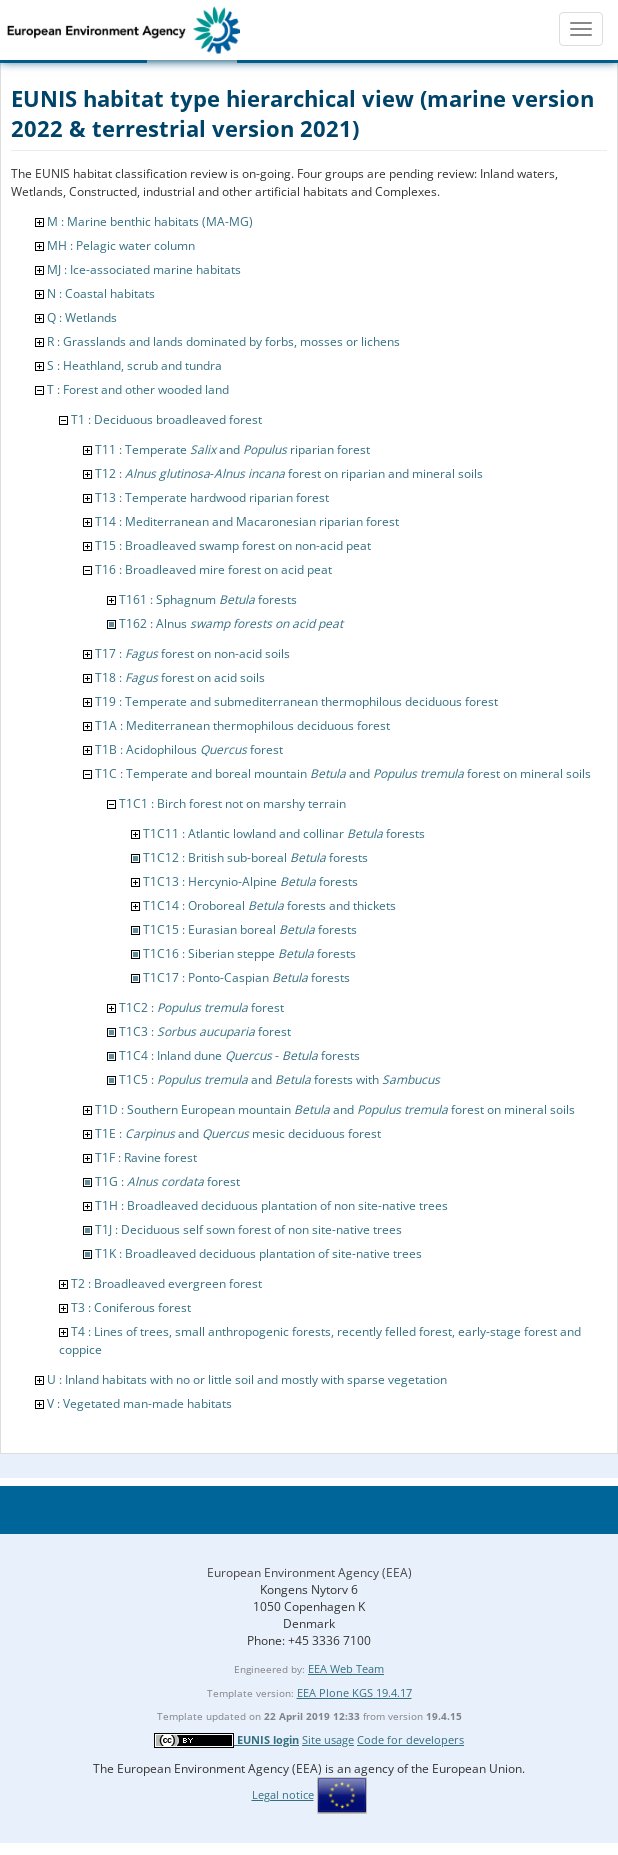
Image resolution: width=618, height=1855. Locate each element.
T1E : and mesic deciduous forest (238, 1133)
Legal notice (283, 1794)
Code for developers (410, 1739)
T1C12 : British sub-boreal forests (255, 857)
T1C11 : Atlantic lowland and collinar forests (284, 833)
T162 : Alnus (231, 623)
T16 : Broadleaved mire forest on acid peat (213, 569)
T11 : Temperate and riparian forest (232, 449)
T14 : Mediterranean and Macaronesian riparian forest (247, 521)
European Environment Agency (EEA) (309, 1572)
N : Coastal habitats (101, 293)
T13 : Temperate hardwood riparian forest (212, 497)
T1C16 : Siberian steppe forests (249, 953)
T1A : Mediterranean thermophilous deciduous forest (242, 725)
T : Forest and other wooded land (138, 389)
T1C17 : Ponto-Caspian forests (246, 977)
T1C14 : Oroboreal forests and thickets (269, 905)
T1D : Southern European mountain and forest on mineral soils (335, 1109)
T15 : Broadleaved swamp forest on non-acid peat (233, 545)
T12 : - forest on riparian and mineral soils (289, 473)
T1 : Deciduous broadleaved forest (166, 419)
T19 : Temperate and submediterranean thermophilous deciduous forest (296, 701)
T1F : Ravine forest (146, 1157)
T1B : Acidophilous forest (189, 749)
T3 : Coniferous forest (131, 1307)
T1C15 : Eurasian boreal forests (250, 929)
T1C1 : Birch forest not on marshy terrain (232, 803)
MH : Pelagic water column (121, 245)
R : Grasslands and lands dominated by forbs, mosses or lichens (223, 341)
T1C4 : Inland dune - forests (239, 1055)
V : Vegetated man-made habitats (139, 1403)
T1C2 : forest (201, 1007)
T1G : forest (167, 1181)
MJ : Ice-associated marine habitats (144, 269)
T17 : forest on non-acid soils (192, 653)
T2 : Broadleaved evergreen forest (166, 1283)
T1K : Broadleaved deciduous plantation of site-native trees (258, 1253)
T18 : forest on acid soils (180, 677)
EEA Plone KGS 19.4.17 (354, 1692)
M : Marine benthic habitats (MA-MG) (150, 221)
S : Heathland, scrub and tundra (134, 365)
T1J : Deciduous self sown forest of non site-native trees (248, 1229)
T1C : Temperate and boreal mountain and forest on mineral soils (343, 773)
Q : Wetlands (82, 317)
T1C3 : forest (205, 1031)
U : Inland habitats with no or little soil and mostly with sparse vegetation (247, 1379)
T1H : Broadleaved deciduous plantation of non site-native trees (271, 1205)
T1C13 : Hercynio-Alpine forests (250, 881)
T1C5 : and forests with (279, 1079)
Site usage (328, 1739)
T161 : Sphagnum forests (208, 599)
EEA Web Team (346, 1668)
